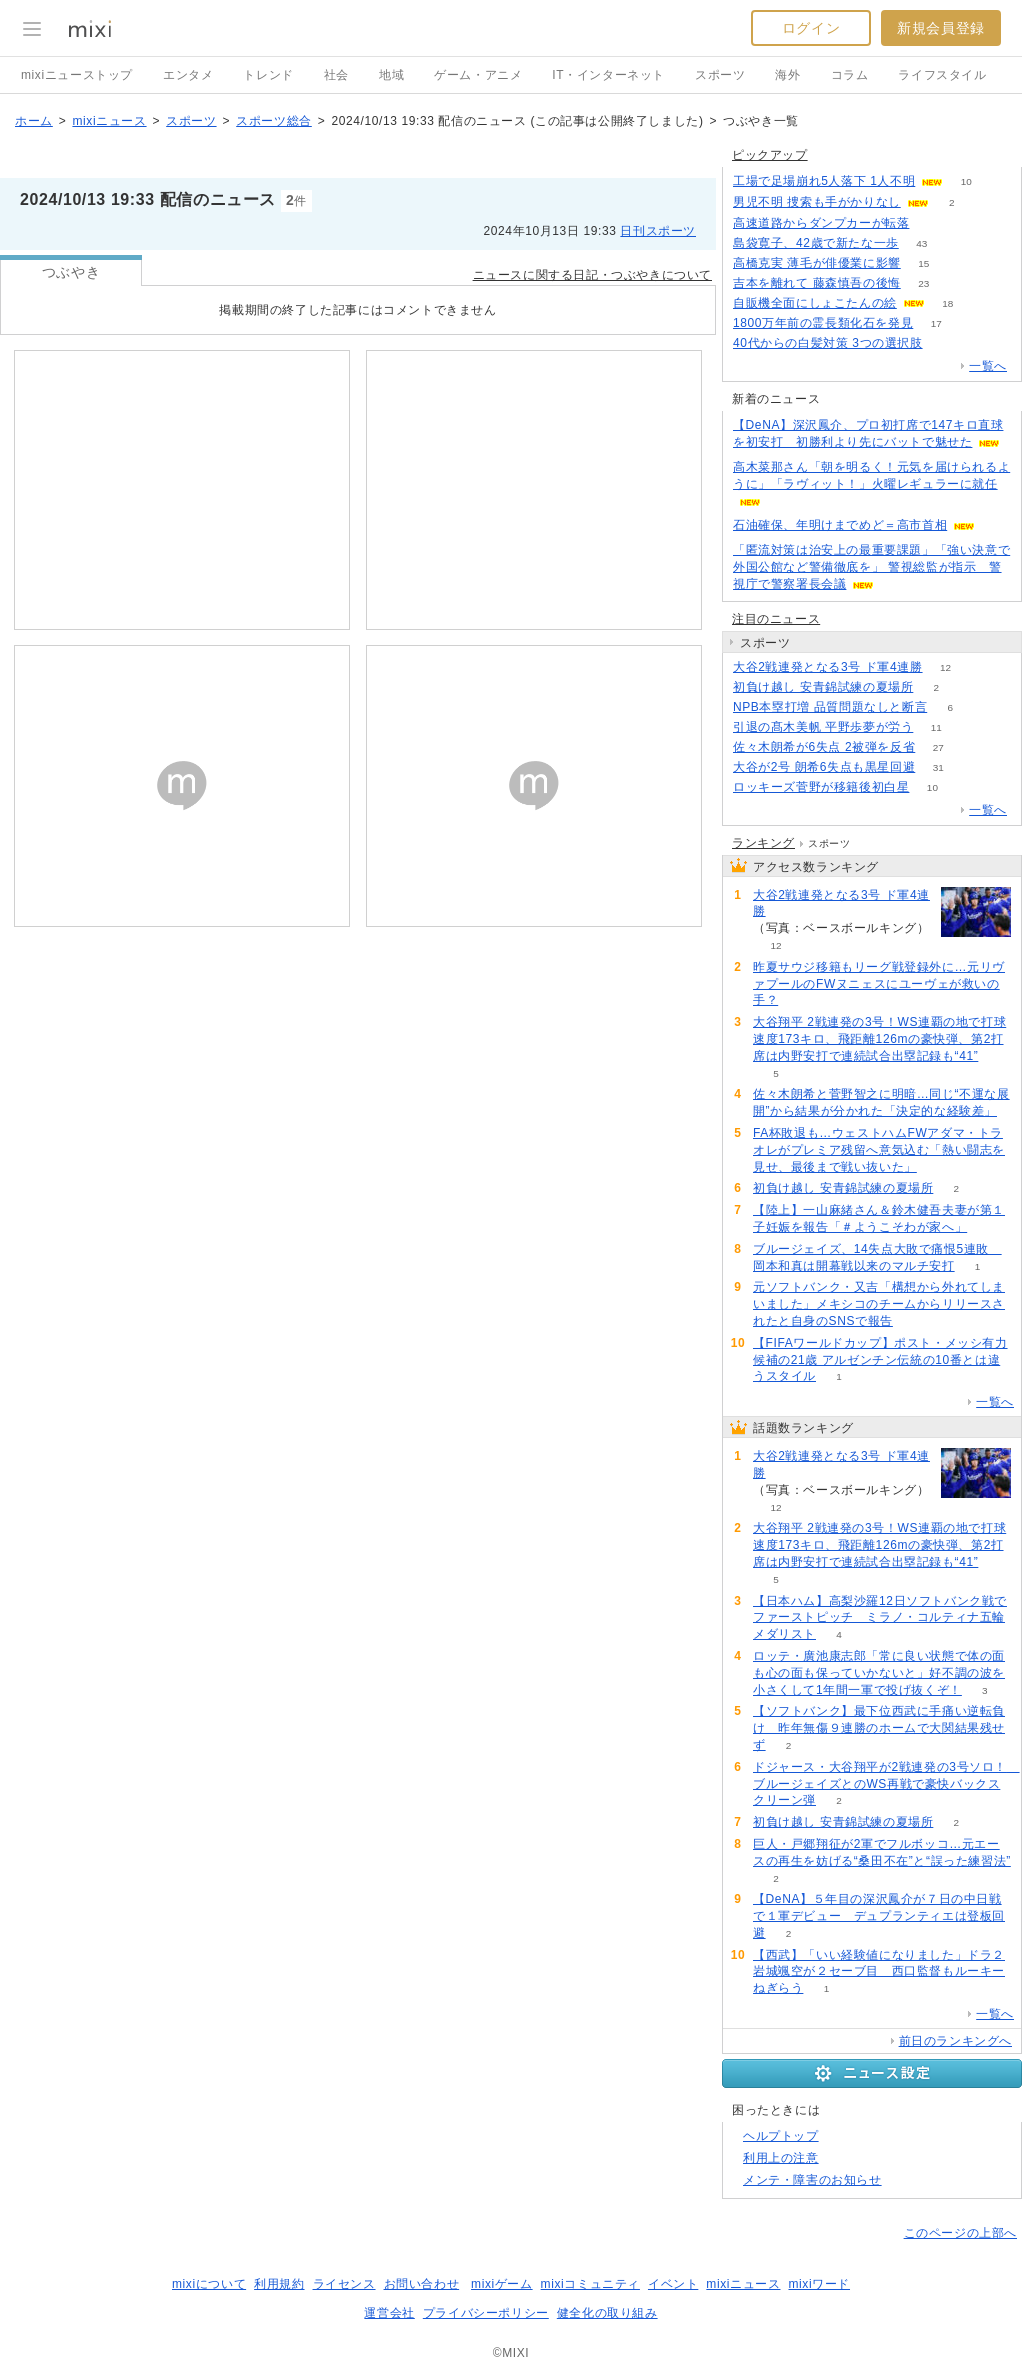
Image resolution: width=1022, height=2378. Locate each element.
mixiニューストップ (77, 75)
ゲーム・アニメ (478, 75)
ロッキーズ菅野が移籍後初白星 (821, 787)
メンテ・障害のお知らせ (812, 2180)
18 (947, 303)
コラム (850, 75)
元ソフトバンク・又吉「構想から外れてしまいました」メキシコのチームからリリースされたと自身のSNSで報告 (879, 1304)
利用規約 (279, 2284)
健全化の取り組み (607, 2313)
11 (936, 727)
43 (921, 243)
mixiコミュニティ (590, 2284)
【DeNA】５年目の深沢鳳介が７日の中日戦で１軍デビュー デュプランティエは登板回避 (879, 1916)
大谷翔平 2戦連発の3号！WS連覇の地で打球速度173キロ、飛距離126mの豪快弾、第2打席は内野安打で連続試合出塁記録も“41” (879, 1039)
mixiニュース (109, 121)
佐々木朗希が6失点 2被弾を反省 (824, 747)
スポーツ (720, 75)
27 (938, 747)
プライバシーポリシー (486, 2313)
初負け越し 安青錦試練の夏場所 (823, 687)
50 (932, 223)
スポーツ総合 (274, 121)
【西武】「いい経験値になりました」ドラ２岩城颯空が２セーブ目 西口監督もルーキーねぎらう (879, 1972)
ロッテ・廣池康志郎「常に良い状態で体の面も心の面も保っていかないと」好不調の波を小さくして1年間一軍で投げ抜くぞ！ (879, 1673)
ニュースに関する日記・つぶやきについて (592, 275)
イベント (673, 2284)
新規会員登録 (941, 28)
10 (966, 181)
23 (923, 283)
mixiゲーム (502, 2284)
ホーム (34, 121)
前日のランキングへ (955, 2041)
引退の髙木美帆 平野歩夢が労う (823, 727)
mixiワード (819, 2284)
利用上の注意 (781, 2158)
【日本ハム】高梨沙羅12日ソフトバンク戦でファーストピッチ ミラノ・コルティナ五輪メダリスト (880, 1618)
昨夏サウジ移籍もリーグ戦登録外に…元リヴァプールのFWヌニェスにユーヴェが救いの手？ (879, 984)
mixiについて (209, 2284)
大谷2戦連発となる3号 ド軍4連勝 (828, 667)
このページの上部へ (960, 2233)
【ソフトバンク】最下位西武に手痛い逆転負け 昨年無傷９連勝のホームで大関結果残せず (879, 1728)
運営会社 (389, 2313)
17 (936, 323)
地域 (391, 75)
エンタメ (188, 75)
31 (938, 767)
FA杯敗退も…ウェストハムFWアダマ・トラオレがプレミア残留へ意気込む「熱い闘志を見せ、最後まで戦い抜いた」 (879, 1150)
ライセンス (344, 2284)
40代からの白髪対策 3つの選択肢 (828, 343)
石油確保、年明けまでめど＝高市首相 (840, 525)
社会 (336, 75)
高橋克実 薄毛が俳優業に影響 (817, 263)
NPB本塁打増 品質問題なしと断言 (830, 707)
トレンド (268, 75)
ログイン (811, 28)
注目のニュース (776, 619)
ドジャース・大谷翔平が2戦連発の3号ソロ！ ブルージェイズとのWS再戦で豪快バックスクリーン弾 (886, 1784)
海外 (787, 75)
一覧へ (988, 366)
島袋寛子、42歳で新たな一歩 (816, 243)
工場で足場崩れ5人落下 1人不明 (824, 181)
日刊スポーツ (658, 231)
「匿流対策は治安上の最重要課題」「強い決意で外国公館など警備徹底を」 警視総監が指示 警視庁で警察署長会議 (871, 567)
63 (945, 343)
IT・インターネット (608, 75)
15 (923, 263)
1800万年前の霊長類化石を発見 (823, 323)
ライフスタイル (942, 75)
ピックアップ (770, 155)
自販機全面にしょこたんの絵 (815, 303)
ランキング (763, 843)
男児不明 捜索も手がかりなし (817, 202)
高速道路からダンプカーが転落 (821, 223)
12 (945, 667)
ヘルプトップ (781, 2136)
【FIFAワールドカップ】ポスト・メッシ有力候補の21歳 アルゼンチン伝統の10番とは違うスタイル (880, 1360)
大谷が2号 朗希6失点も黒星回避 (824, 767)
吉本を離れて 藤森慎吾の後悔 (817, 283)
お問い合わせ (422, 2284)
